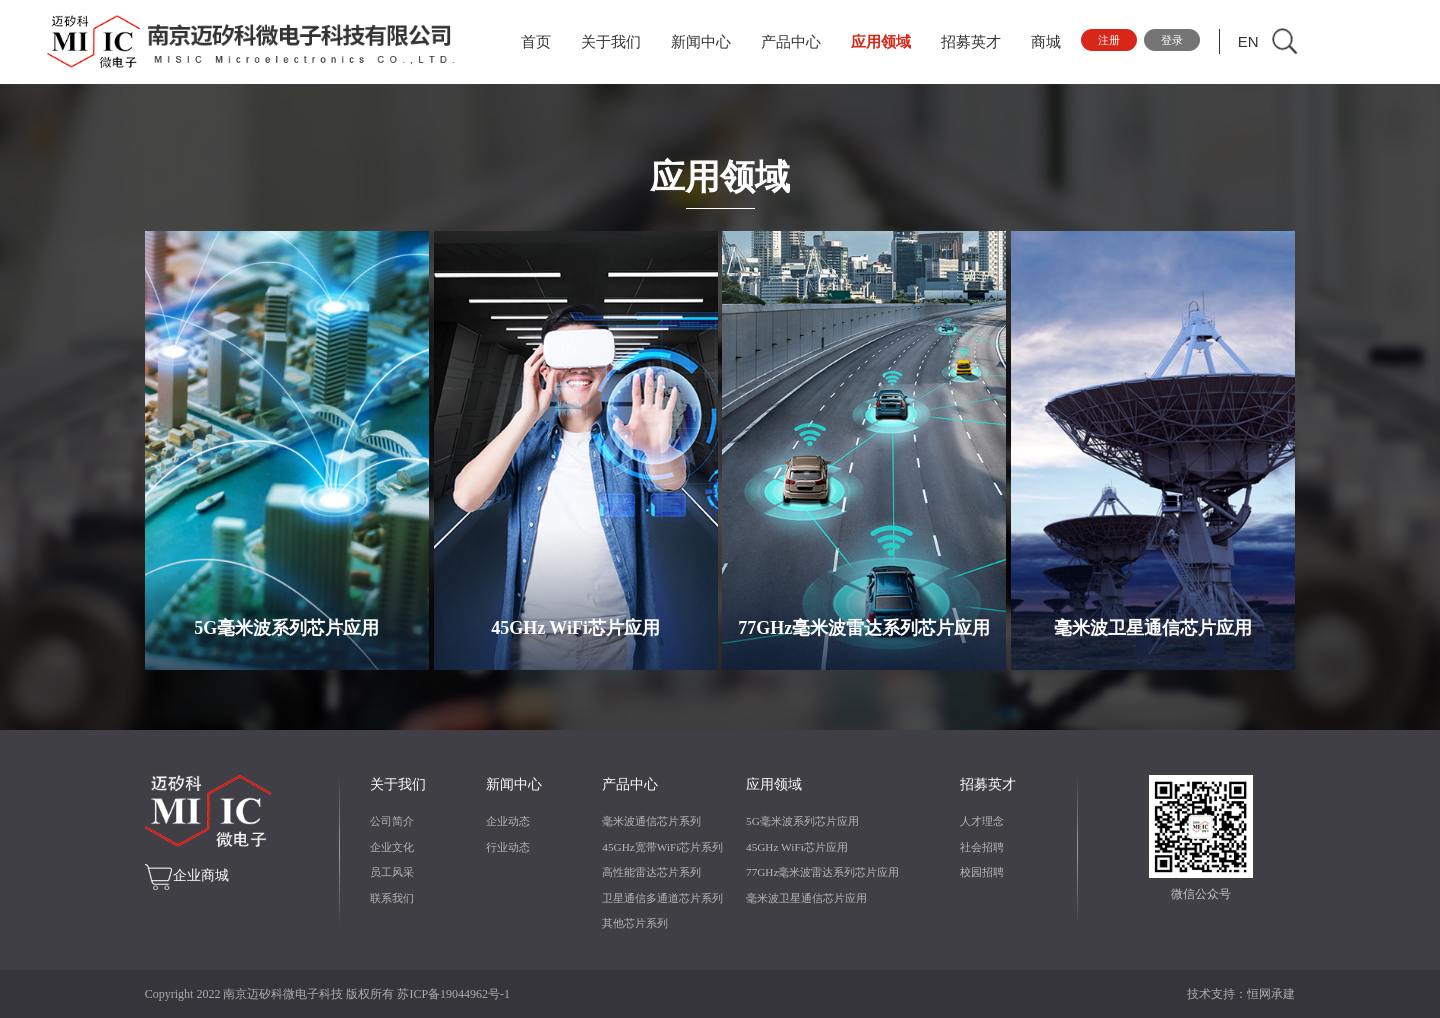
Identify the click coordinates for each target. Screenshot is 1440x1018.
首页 (542, 42)
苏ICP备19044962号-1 (453, 994)
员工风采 (392, 872)
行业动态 (508, 847)
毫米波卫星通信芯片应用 (806, 898)
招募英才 (977, 42)
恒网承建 (1271, 994)
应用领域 (887, 42)
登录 (1189, 41)
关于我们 (617, 42)
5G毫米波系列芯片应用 (802, 821)
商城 (1052, 42)
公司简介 (392, 821)
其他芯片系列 (635, 923)
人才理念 (982, 821)
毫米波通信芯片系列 (651, 821)
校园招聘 (982, 872)
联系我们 (392, 898)
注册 (1118, 41)
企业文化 (392, 847)
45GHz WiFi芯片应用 (797, 847)
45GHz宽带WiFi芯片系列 (662, 847)
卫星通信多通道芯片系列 (662, 898)
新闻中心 (707, 42)
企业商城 (201, 875)
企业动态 (508, 821)
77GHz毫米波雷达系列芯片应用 (823, 872)
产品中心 (797, 42)
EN (1268, 41)
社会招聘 (982, 847)
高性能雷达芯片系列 (651, 872)
